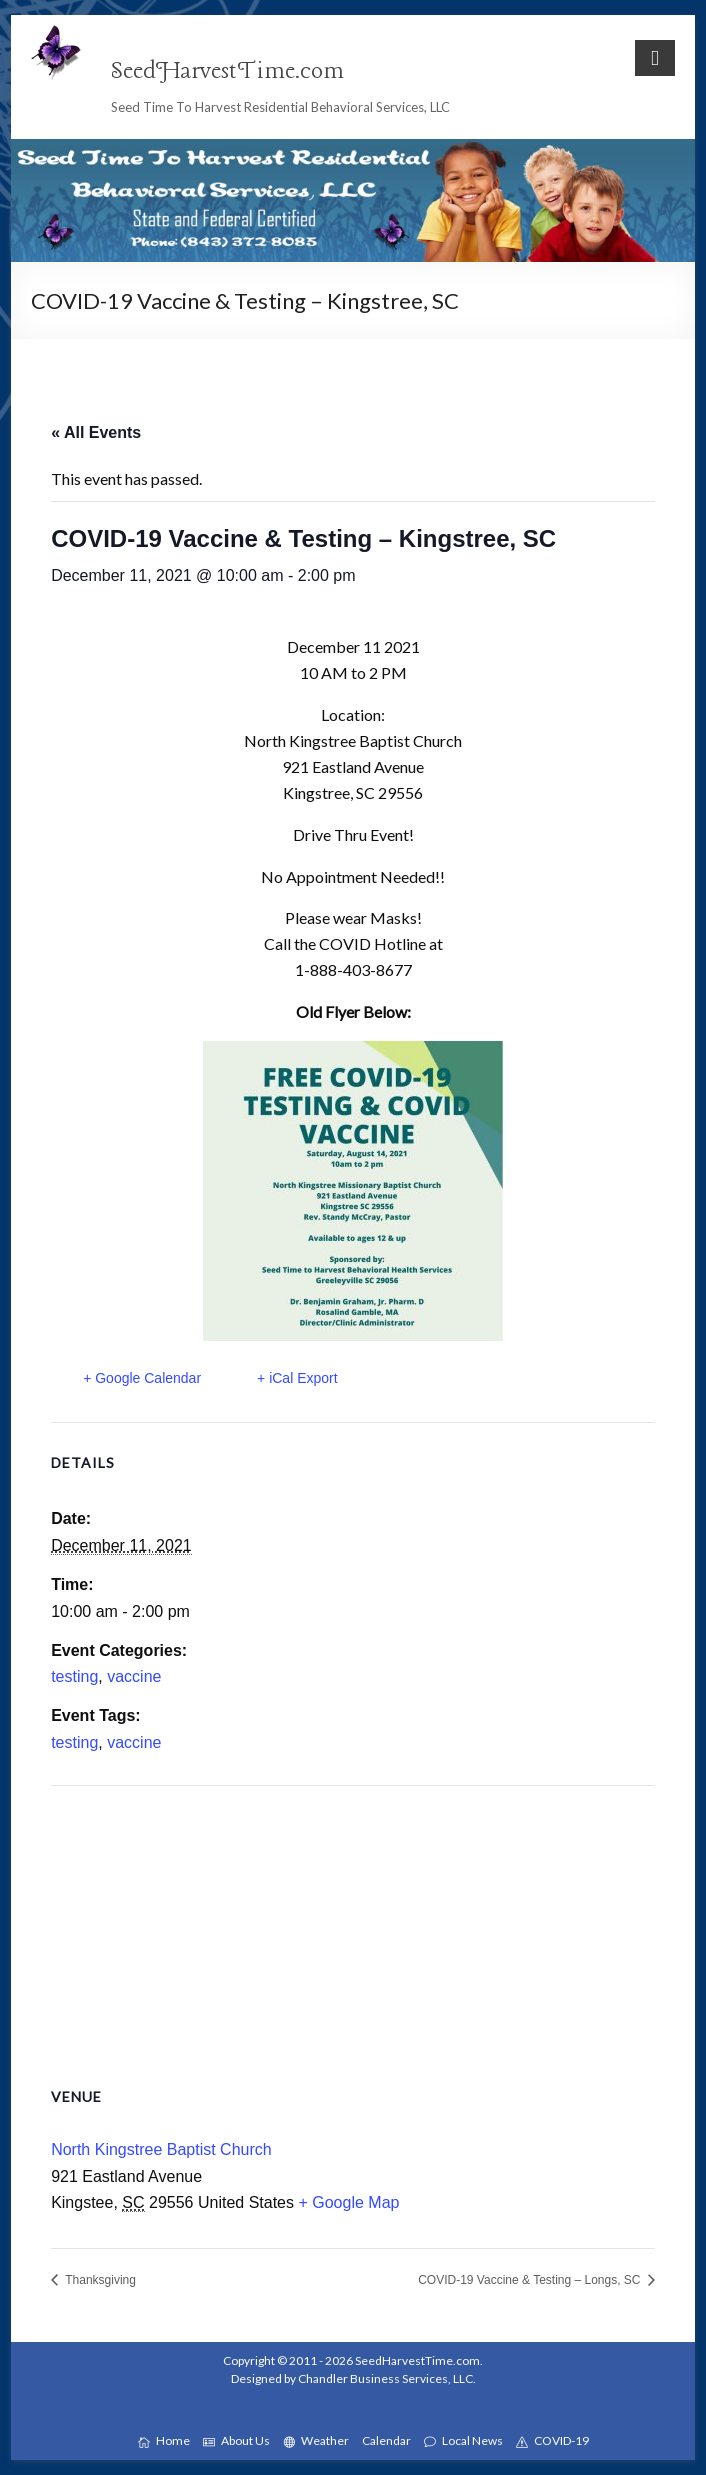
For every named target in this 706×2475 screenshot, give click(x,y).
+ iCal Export (297, 1378)
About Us (236, 2440)
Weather (316, 2440)
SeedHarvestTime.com (227, 71)
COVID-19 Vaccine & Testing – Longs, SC (531, 2280)
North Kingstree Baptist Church (161, 2149)
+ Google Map (348, 2202)
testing (74, 1676)
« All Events (96, 432)
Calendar (386, 2440)
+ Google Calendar (142, 1378)
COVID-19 (552, 2440)
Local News (463, 2440)
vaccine (134, 1676)
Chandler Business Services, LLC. (387, 2378)
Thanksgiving (99, 2280)
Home (164, 2440)
